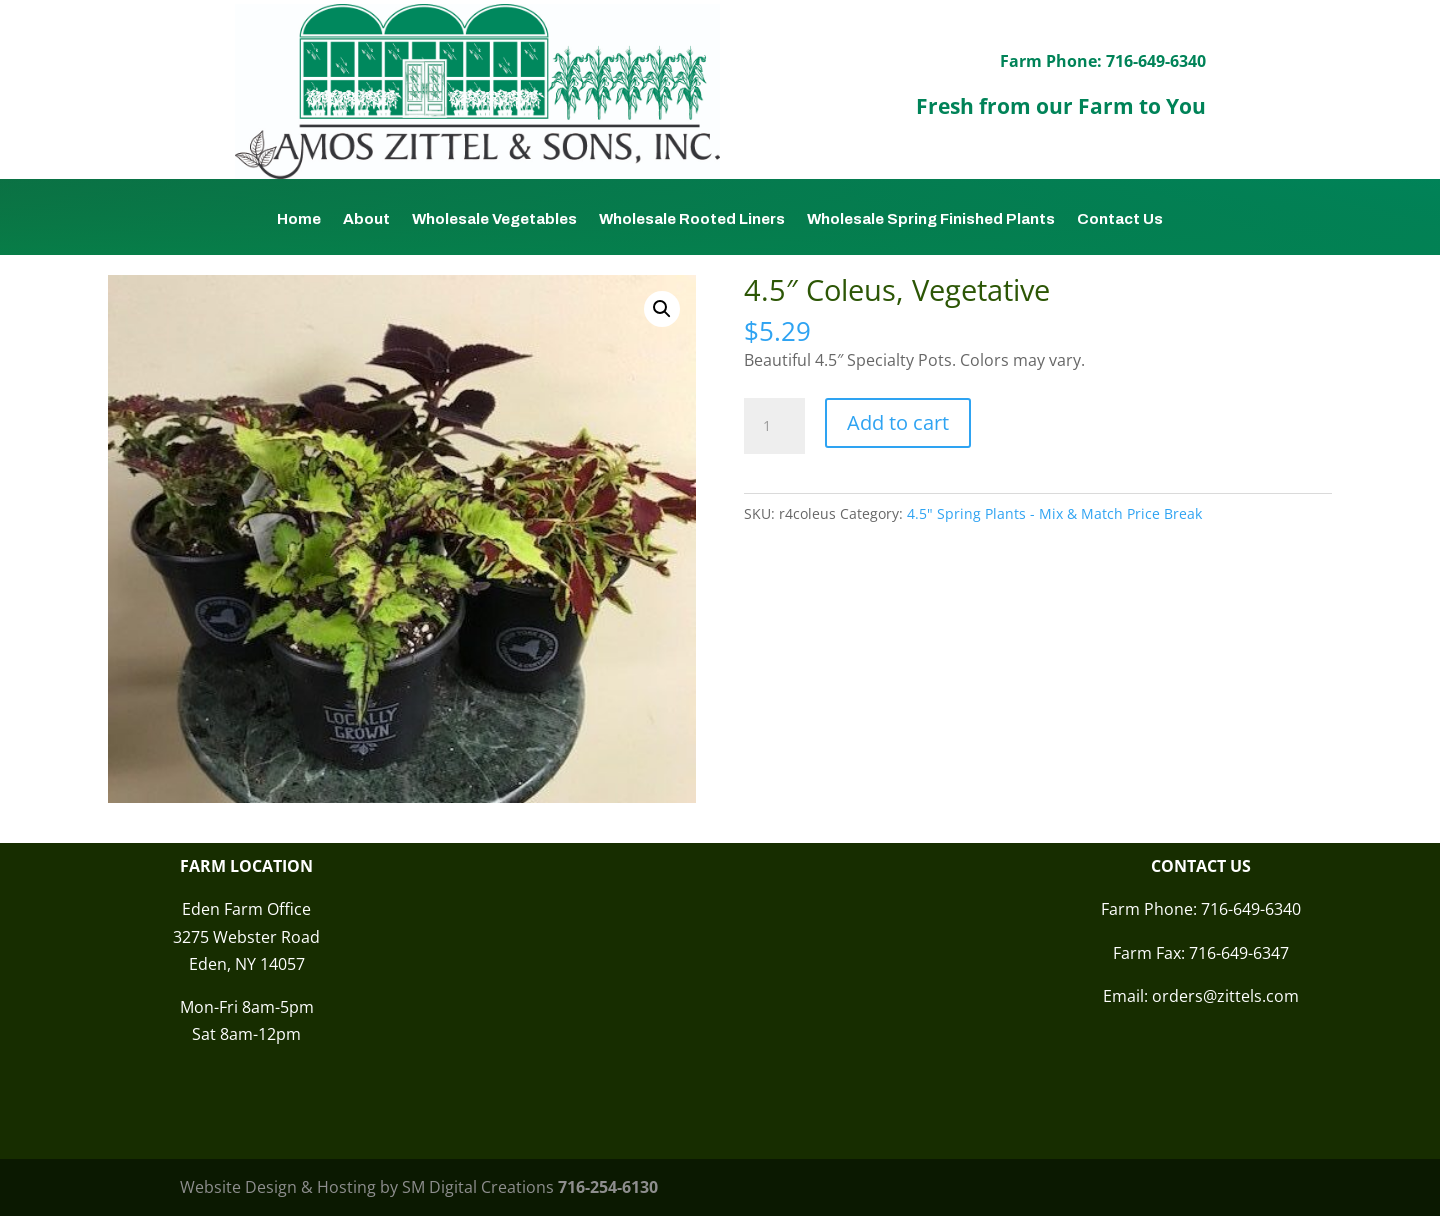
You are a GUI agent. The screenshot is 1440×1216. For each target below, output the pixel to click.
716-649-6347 (1239, 953)
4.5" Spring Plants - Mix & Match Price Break (1054, 513)
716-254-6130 (608, 1187)
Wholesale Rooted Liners (692, 219)
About (366, 219)
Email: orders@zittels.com (1201, 996)
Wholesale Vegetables (494, 219)
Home (299, 219)
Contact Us (1120, 219)
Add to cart (898, 422)
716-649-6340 (1251, 909)
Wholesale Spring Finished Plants (931, 219)
